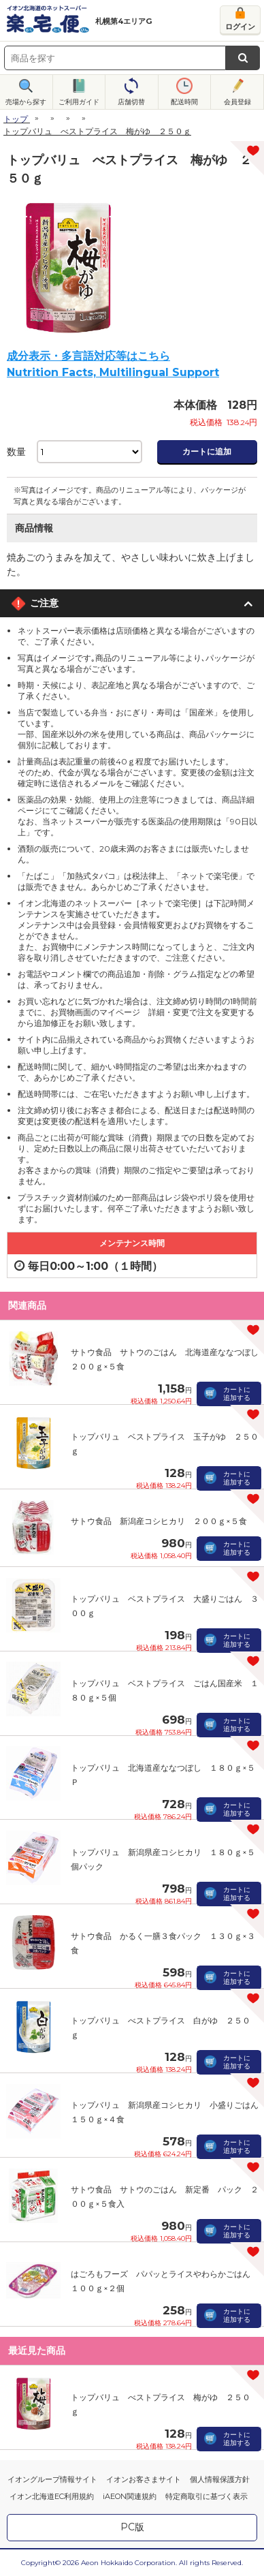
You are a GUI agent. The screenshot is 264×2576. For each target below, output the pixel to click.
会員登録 (237, 101)
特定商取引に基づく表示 (206, 2496)
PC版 (132, 2527)
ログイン (240, 26)
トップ (15, 119)
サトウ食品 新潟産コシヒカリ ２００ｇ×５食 (159, 1521)
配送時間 (184, 101)
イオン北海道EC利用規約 (52, 2496)
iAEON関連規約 (129, 2496)
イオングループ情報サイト (52, 2479)
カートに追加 (206, 451)
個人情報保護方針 (220, 2479)
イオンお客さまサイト (143, 2479)
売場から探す (25, 101)
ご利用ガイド (79, 101)
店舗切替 (131, 101)
